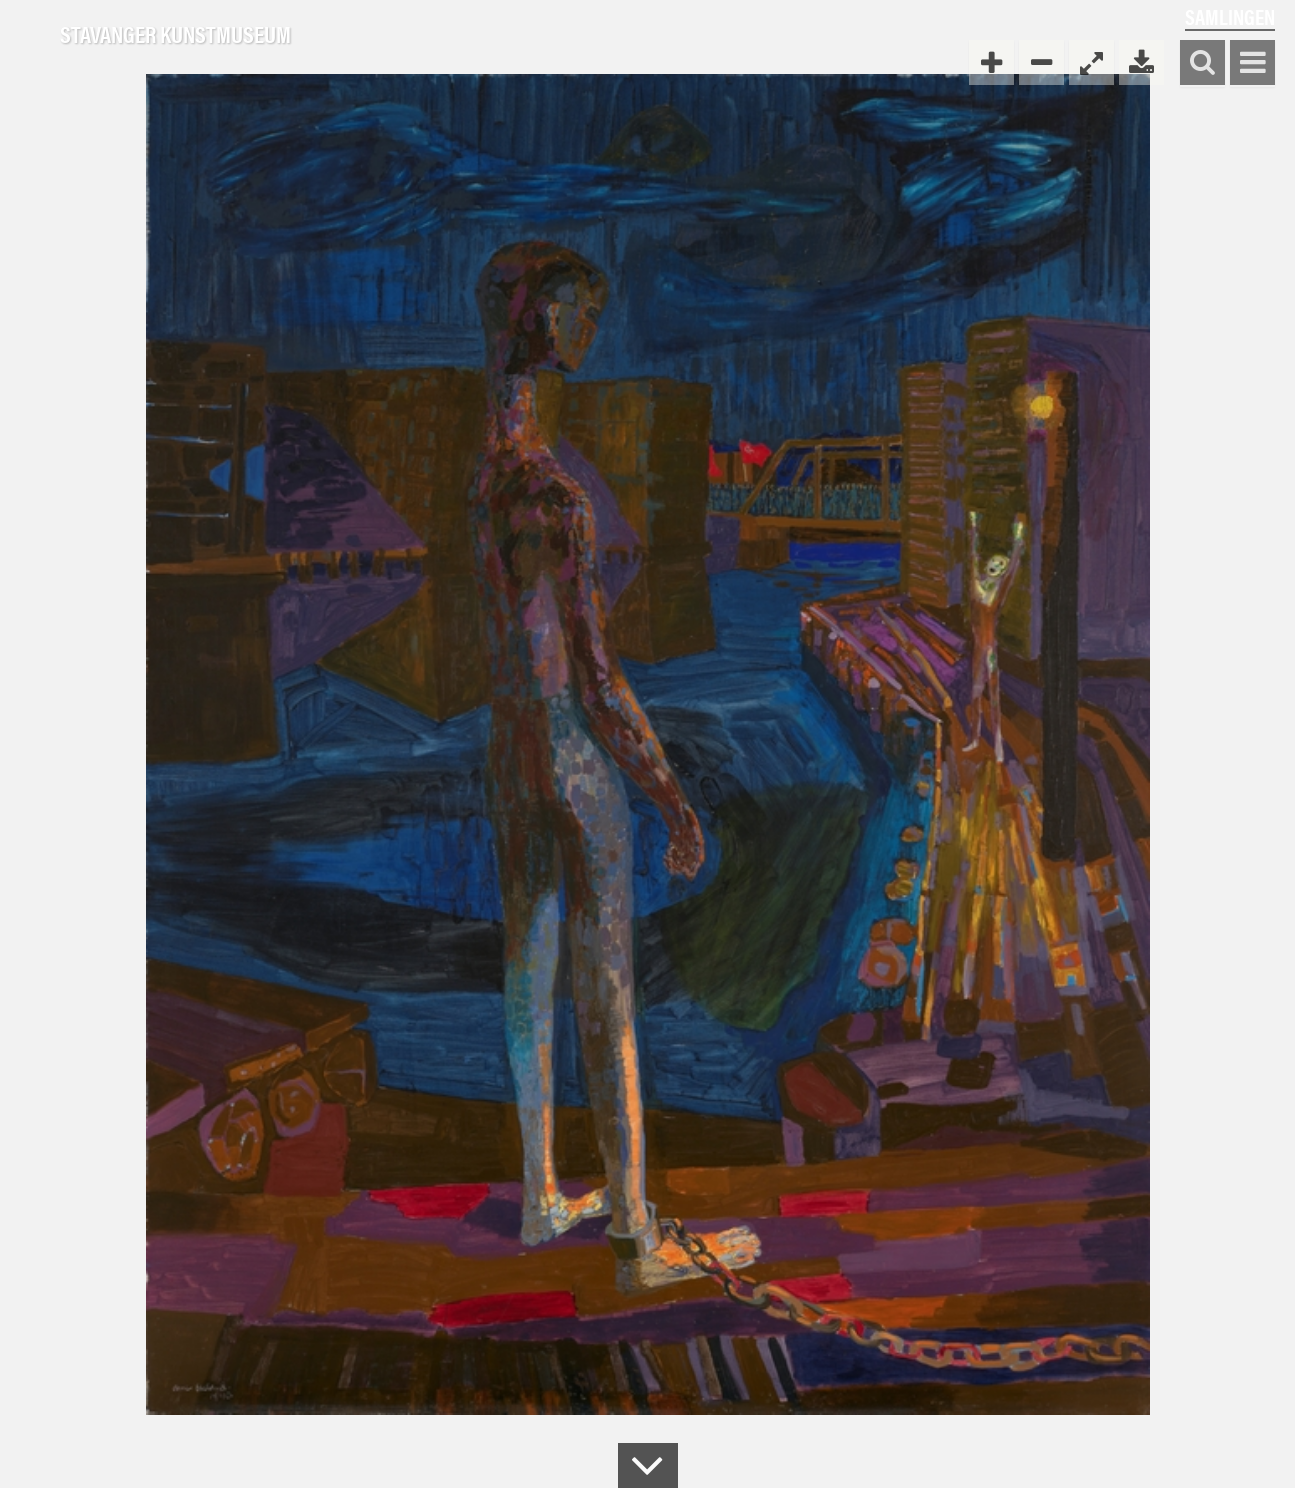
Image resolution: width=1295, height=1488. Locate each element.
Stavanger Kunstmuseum (175, 35)
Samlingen (1230, 16)
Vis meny (1252, 63)
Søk (1202, 63)
